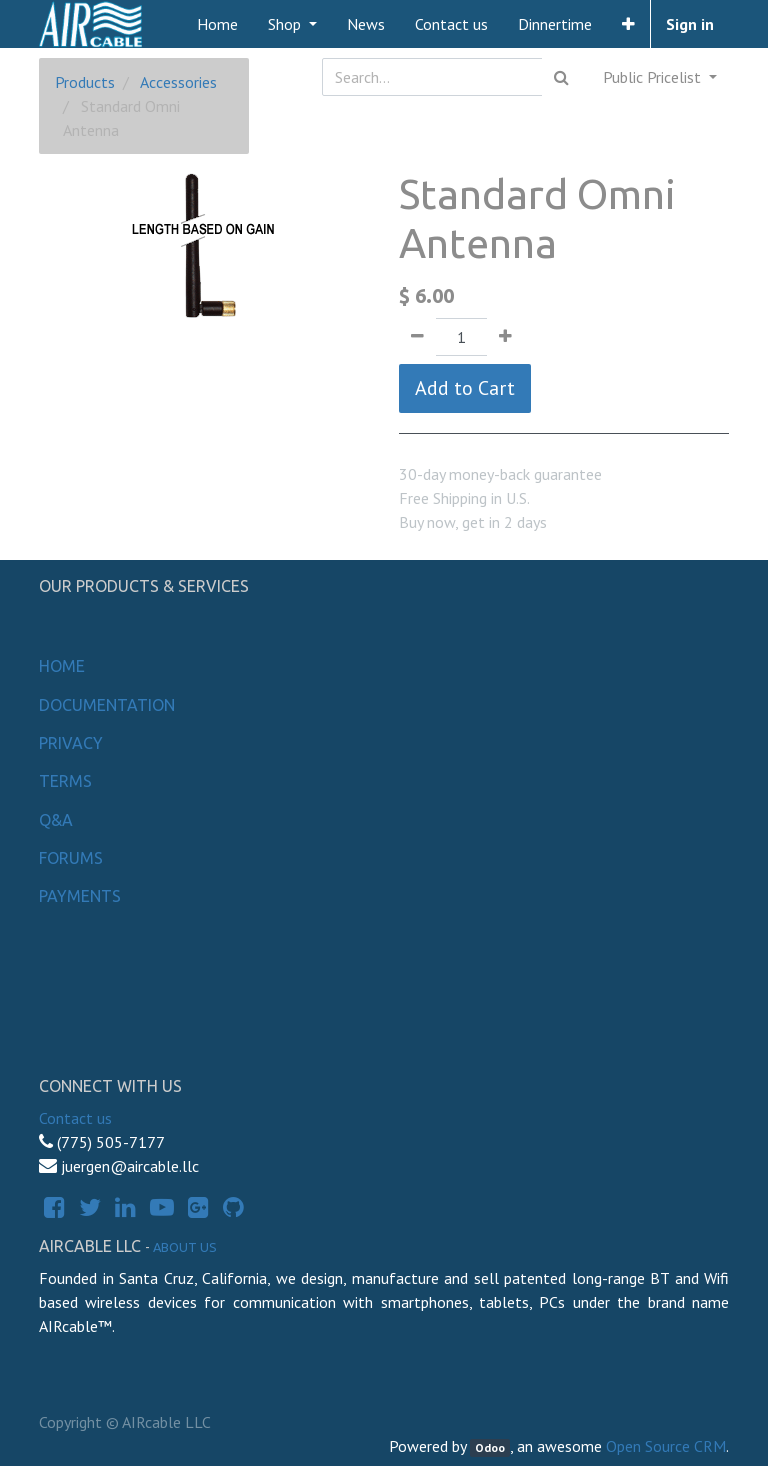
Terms (65, 781)
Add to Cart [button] (465, 388)
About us (185, 1247)
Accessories (178, 82)
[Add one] (505, 337)
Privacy (71, 743)
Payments (80, 896)
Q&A (56, 820)
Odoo (490, 1447)
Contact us (75, 1118)
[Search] (561, 77)
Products (85, 82)
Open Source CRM (666, 1446)
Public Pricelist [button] (654, 77)
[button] (628, 24)
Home (62, 666)
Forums (71, 858)
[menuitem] (217, 24)
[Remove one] (417, 337)
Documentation (107, 705)
